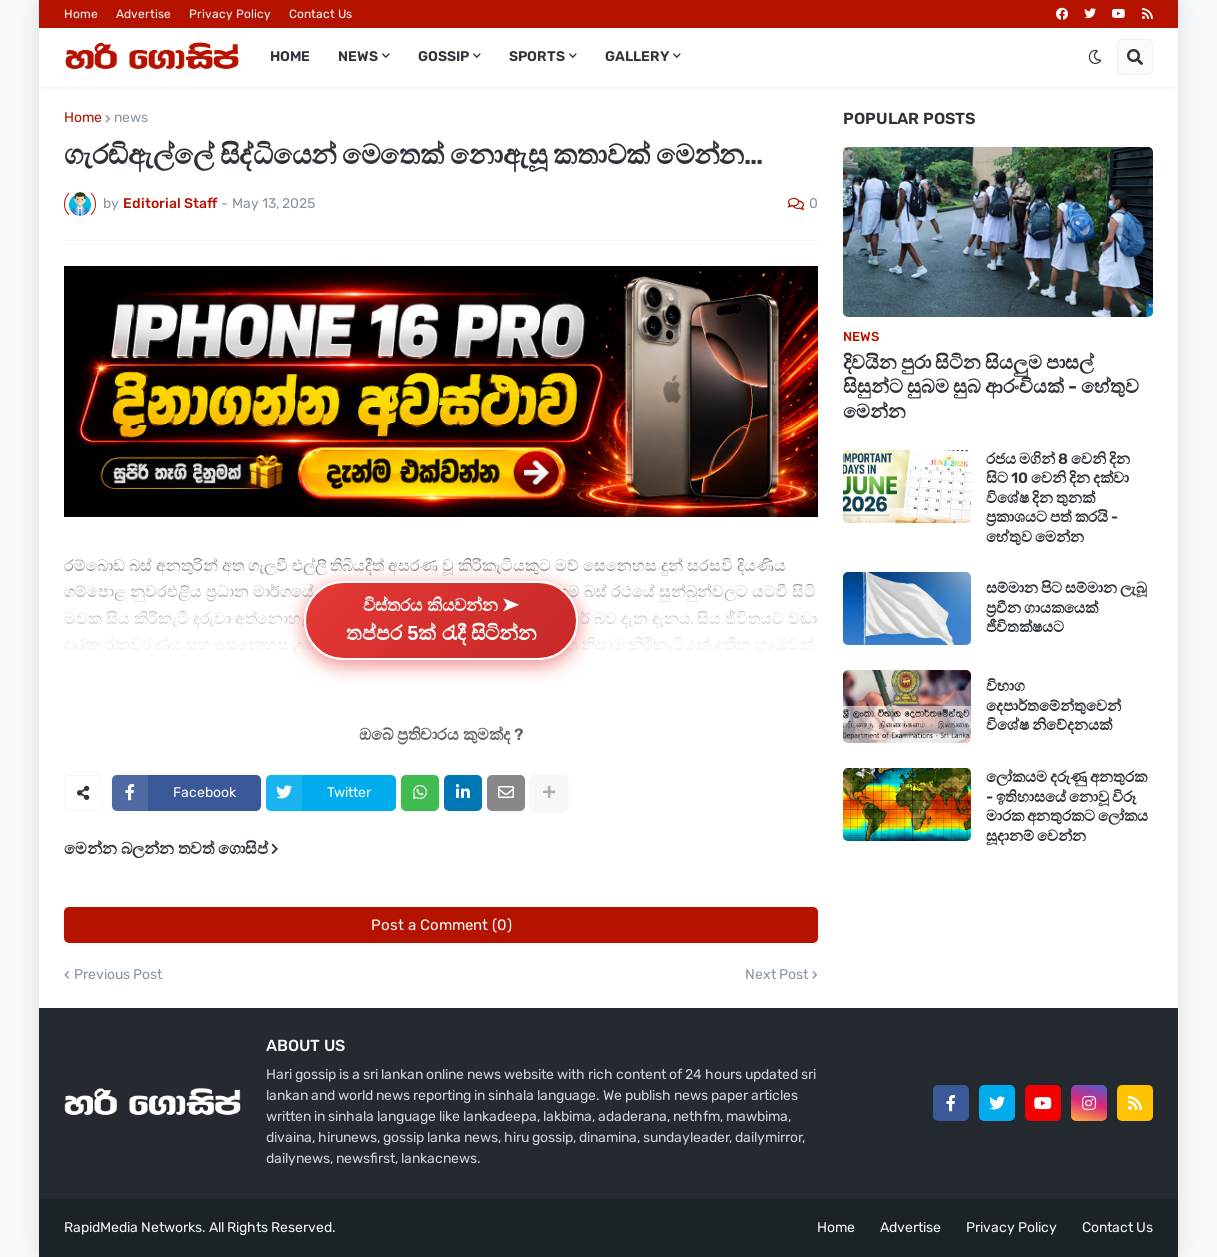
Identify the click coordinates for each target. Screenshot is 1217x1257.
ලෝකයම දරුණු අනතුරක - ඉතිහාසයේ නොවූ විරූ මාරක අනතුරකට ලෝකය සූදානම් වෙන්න (1067, 806)
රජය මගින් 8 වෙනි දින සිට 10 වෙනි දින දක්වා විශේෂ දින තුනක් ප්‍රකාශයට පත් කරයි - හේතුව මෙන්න (1058, 498)
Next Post (776, 975)
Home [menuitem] (290, 56)
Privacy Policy (230, 14)
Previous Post (118, 975)
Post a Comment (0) (441, 925)
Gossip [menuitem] (443, 56)
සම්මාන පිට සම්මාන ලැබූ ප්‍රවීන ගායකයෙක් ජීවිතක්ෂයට (1066, 607)
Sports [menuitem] (537, 56)
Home (81, 14)
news (131, 118)
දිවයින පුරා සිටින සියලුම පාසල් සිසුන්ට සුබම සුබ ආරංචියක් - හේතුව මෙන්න (991, 387)
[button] (1095, 57)
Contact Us (320, 14)
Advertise (143, 14)
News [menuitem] (358, 56)
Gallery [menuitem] (637, 56)
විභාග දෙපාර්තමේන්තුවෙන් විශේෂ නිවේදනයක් (1053, 705)
